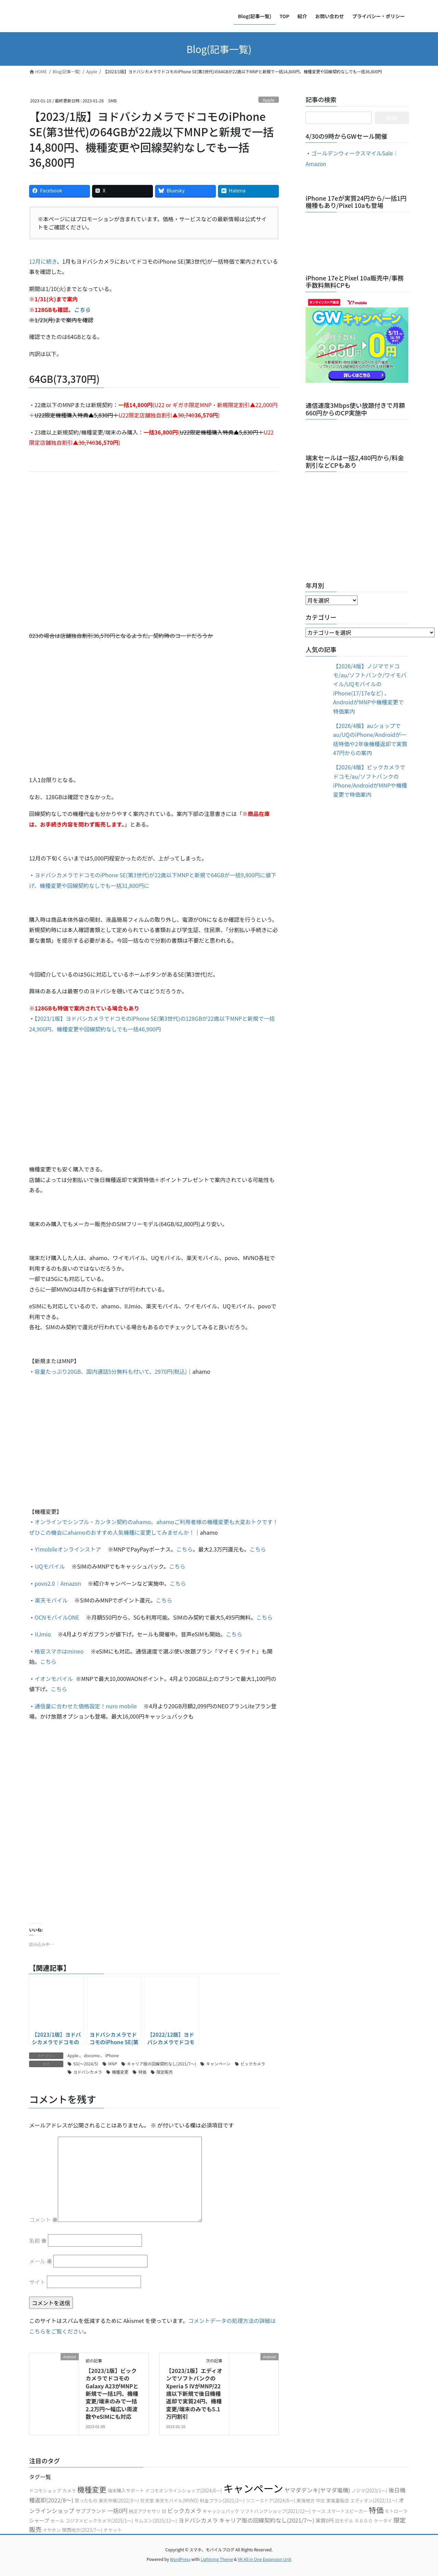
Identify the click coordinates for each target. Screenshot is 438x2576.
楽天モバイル (51, 1600)
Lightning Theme (217, 2559)
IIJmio (43, 1634)
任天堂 (147, 2500)
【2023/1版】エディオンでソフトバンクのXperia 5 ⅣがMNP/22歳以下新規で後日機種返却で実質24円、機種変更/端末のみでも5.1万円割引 (194, 2393)
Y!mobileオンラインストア (68, 1549)
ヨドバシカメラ (87, 2072)
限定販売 (164, 2072)
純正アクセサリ (144, 2511)
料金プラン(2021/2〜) (222, 2500)
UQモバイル (50, 1566)
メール (40, 2261)
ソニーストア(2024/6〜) (270, 2500)
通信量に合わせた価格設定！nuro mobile (86, 1706)
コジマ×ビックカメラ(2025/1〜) (99, 2520)
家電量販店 (337, 2500)
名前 (38, 2240)
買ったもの (86, 2500)
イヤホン (52, 2530)
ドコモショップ (45, 2490)
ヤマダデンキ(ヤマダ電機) (317, 2490)
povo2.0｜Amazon (58, 1583)
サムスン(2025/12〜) (155, 2520)
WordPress (180, 2559)
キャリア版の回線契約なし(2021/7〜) (161, 2063)
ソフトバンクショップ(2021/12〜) (275, 2511)
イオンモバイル (54, 1678)
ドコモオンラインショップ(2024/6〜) (183, 2490)
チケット (113, 2530)
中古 (320, 2500)
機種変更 (120, 2072)
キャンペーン (218, 2063)
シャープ (39, 2520)
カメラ (69, 2490)
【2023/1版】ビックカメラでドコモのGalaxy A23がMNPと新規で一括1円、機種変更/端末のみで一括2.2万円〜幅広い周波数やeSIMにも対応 (112, 2393)
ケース (318, 2511)
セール (57, 2520)
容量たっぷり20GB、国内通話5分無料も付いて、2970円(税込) (111, 1371)
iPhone (111, 2055)
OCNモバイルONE (57, 1617)
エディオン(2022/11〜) (374, 2500)
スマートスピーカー (347, 2511)
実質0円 (324, 2520)
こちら (184, 1549)
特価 (142, 2072)
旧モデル (344, 2520)
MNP (112, 2063)
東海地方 (305, 2500)
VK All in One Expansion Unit (265, 2559)
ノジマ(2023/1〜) (369, 2490)
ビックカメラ (253, 2063)
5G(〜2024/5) (85, 2063)
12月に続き (43, 261)
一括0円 (117, 2510)
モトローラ (396, 2511)
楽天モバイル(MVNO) (176, 2500)
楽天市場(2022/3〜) (119, 2500)
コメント (43, 2219)
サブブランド (91, 2510)
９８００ (364, 2520)
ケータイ (383, 2520)
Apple (268, 100)
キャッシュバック (221, 2511)
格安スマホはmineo (59, 1651)
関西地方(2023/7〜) (82, 2530)
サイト (37, 2282)
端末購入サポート (125, 2490)
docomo (92, 2055)
